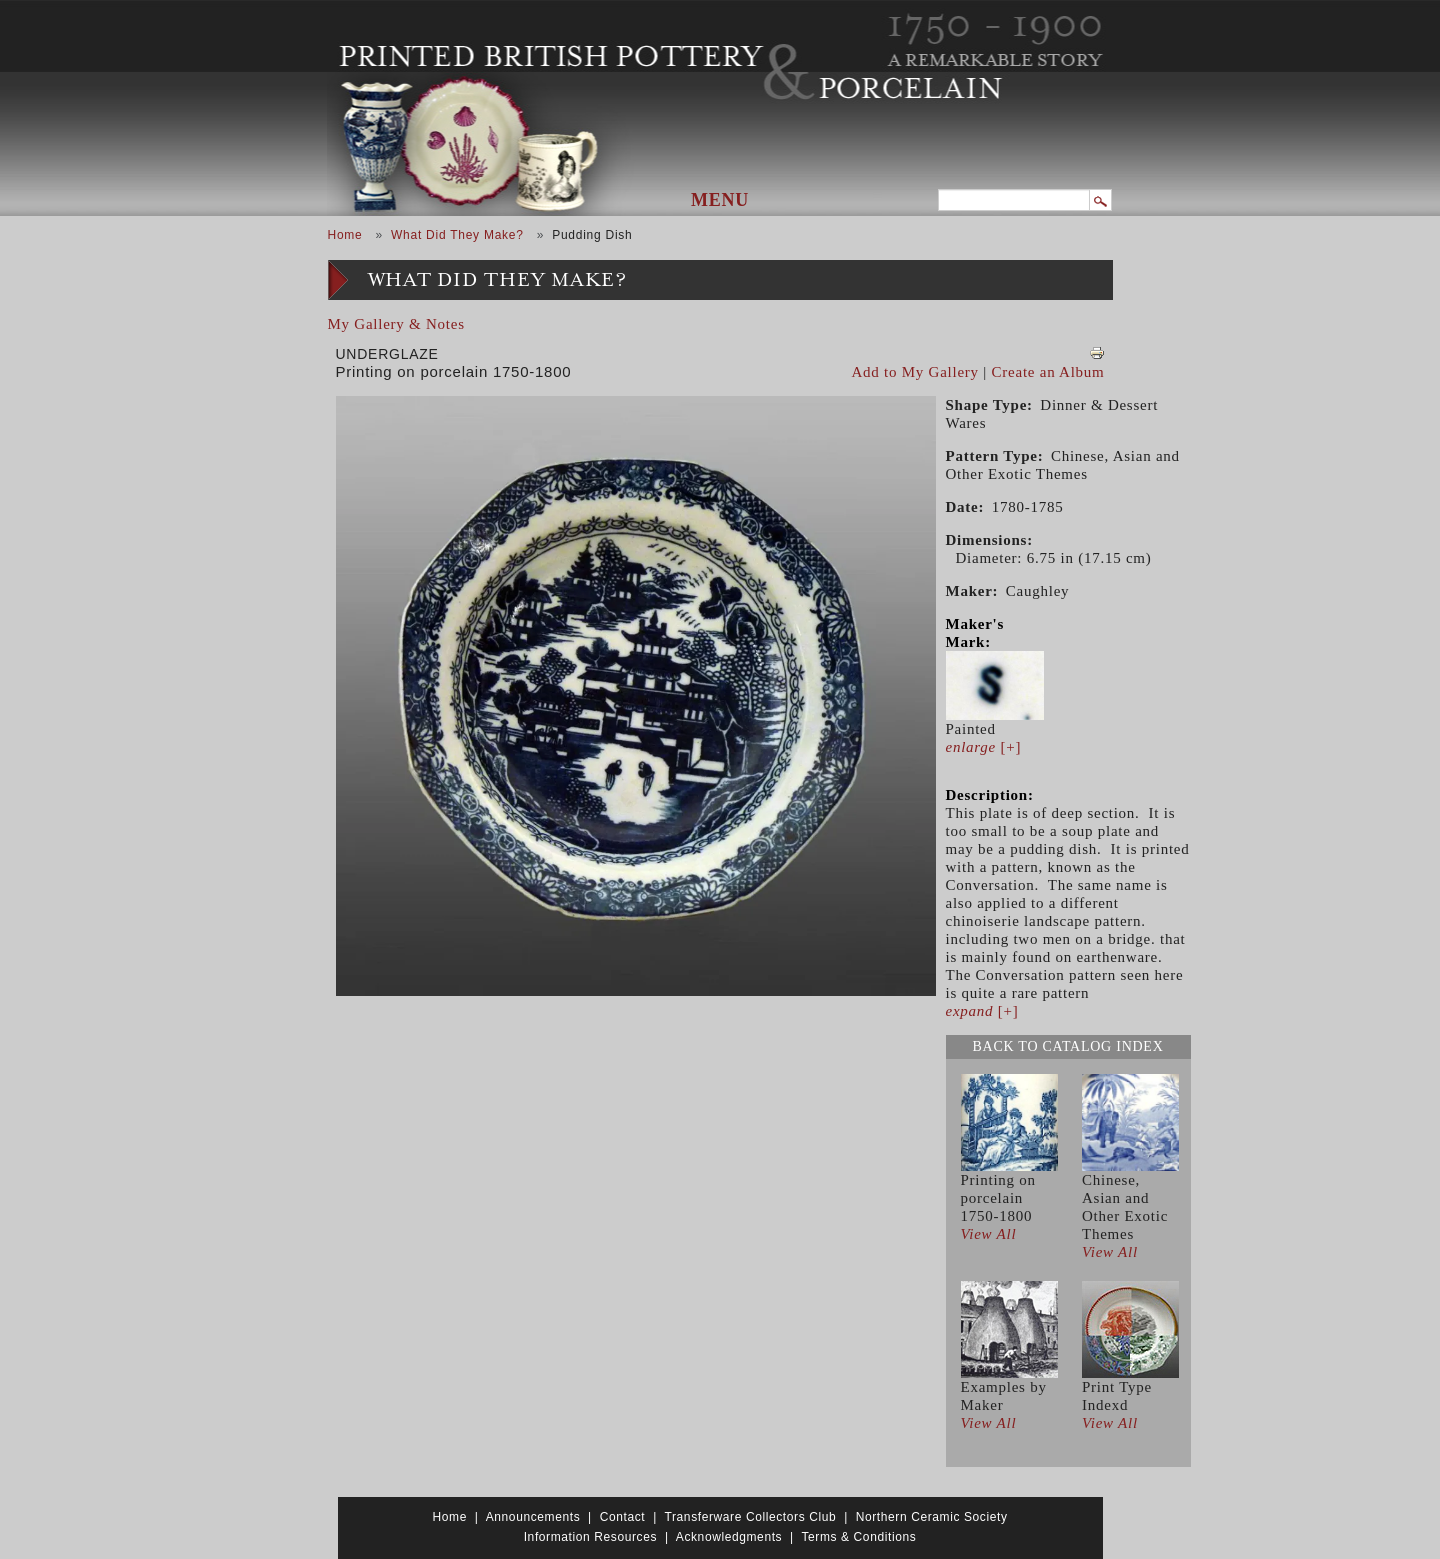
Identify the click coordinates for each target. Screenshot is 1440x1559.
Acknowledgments (729, 1537)
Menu (720, 200)
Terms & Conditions (858, 1537)
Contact (623, 1517)
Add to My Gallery (915, 372)
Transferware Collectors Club (751, 1517)
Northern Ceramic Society (932, 1517)
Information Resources (590, 1537)
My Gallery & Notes (396, 324)
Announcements (533, 1517)
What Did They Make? (457, 235)
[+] (984, 747)
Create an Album (1048, 372)
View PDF (1097, 353)
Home (345, 235)
